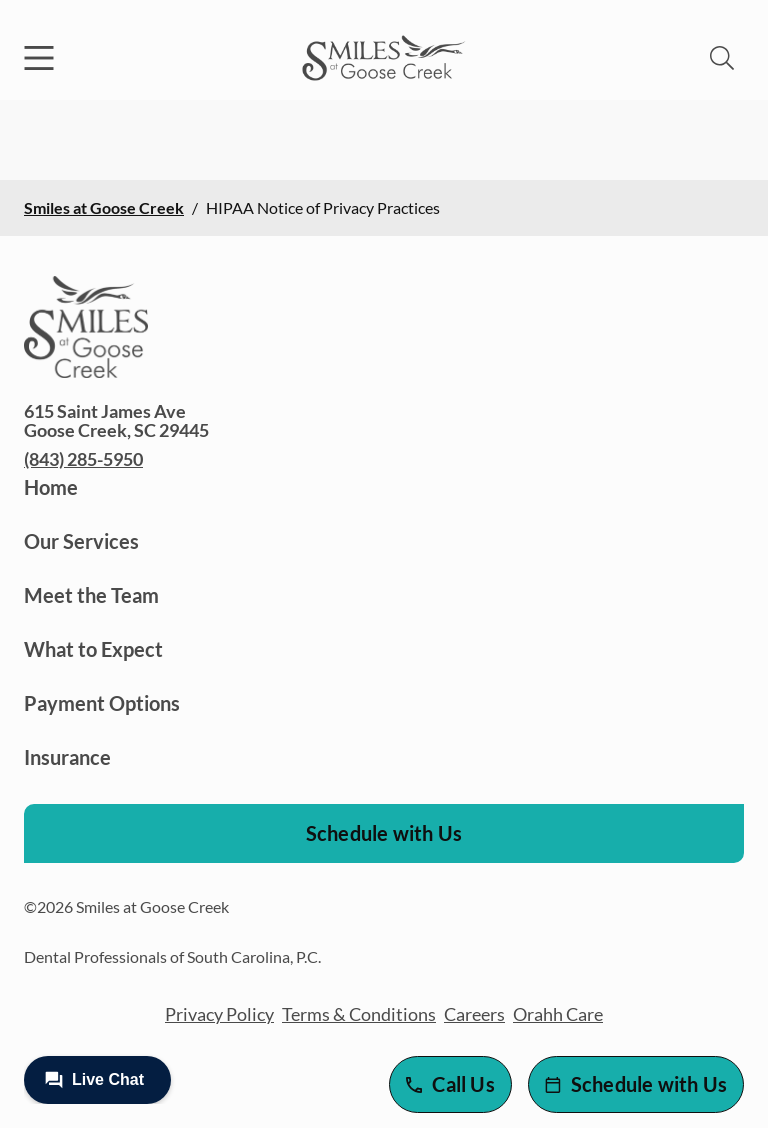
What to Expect (93, 649)
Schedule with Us (384, 833)
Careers (474, 1014)
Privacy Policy (219, 1014)
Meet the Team (91, 595)
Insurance (67, 757)
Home (51, 487)
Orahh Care (558, 1014)
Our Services (81, 541)
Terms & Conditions (359, 1014)
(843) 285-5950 (83, 459)
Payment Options (102, 703)
